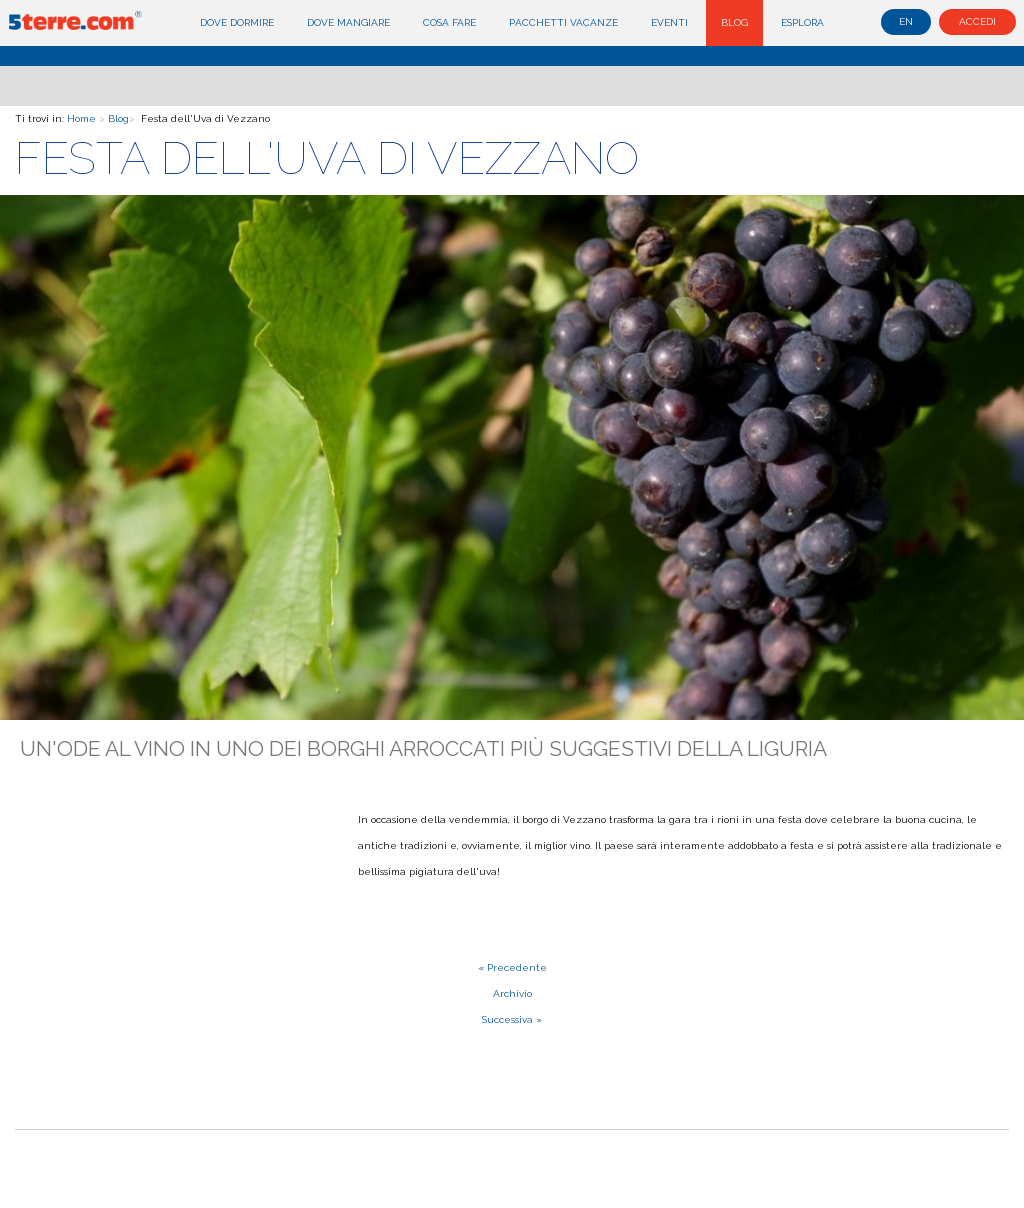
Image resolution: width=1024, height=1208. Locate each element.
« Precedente (512, 967)
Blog (734, 22)
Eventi (669, 22)
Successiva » (512, 1019)
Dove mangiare (348, 22)
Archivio (512, 993)
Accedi (977, 21)
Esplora (802, 22)
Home (81, 118)
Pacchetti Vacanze (563, 22)
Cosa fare (449, 22)
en (906, 21)
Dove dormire (237, 22)
